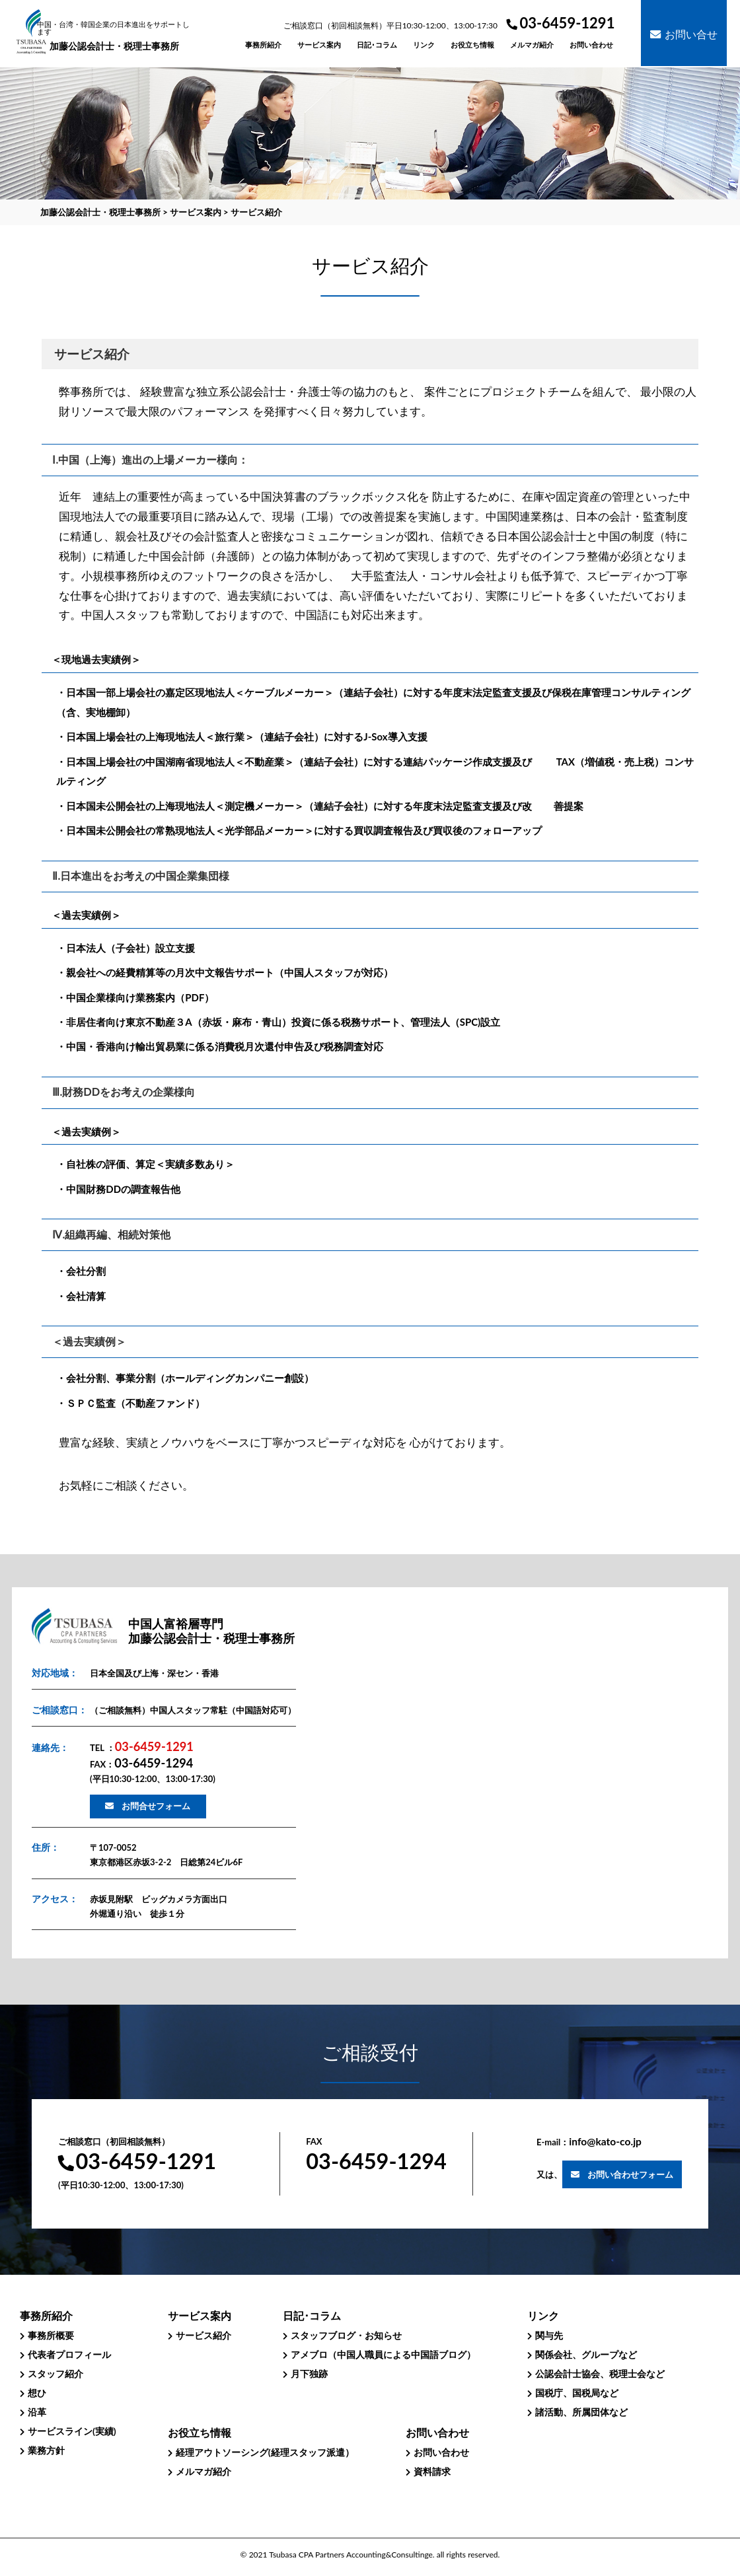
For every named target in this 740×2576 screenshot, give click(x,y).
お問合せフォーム (156, 1806)
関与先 (549, 2335)
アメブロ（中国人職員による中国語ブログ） (383, 2354)
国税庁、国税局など (576, 2392)
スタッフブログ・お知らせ (346, 2335)
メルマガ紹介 (203, 2471)
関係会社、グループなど (586, 2354)
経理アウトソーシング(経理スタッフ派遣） (265, 2452)
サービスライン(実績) (72, 2431)
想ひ (37, 2392)
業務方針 (46, 2450)
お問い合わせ (441, 2452)
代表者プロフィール (69, 2354)
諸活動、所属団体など (581, 2411)
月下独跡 (309, 2373)
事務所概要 (51, 2335)
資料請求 (432, 2471)
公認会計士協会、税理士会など (600, 2373)
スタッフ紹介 (55, 2373)
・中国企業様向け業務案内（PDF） (135, 997)
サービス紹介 (203, 2335)
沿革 (37, 2411)
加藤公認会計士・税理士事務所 (114, 36)
